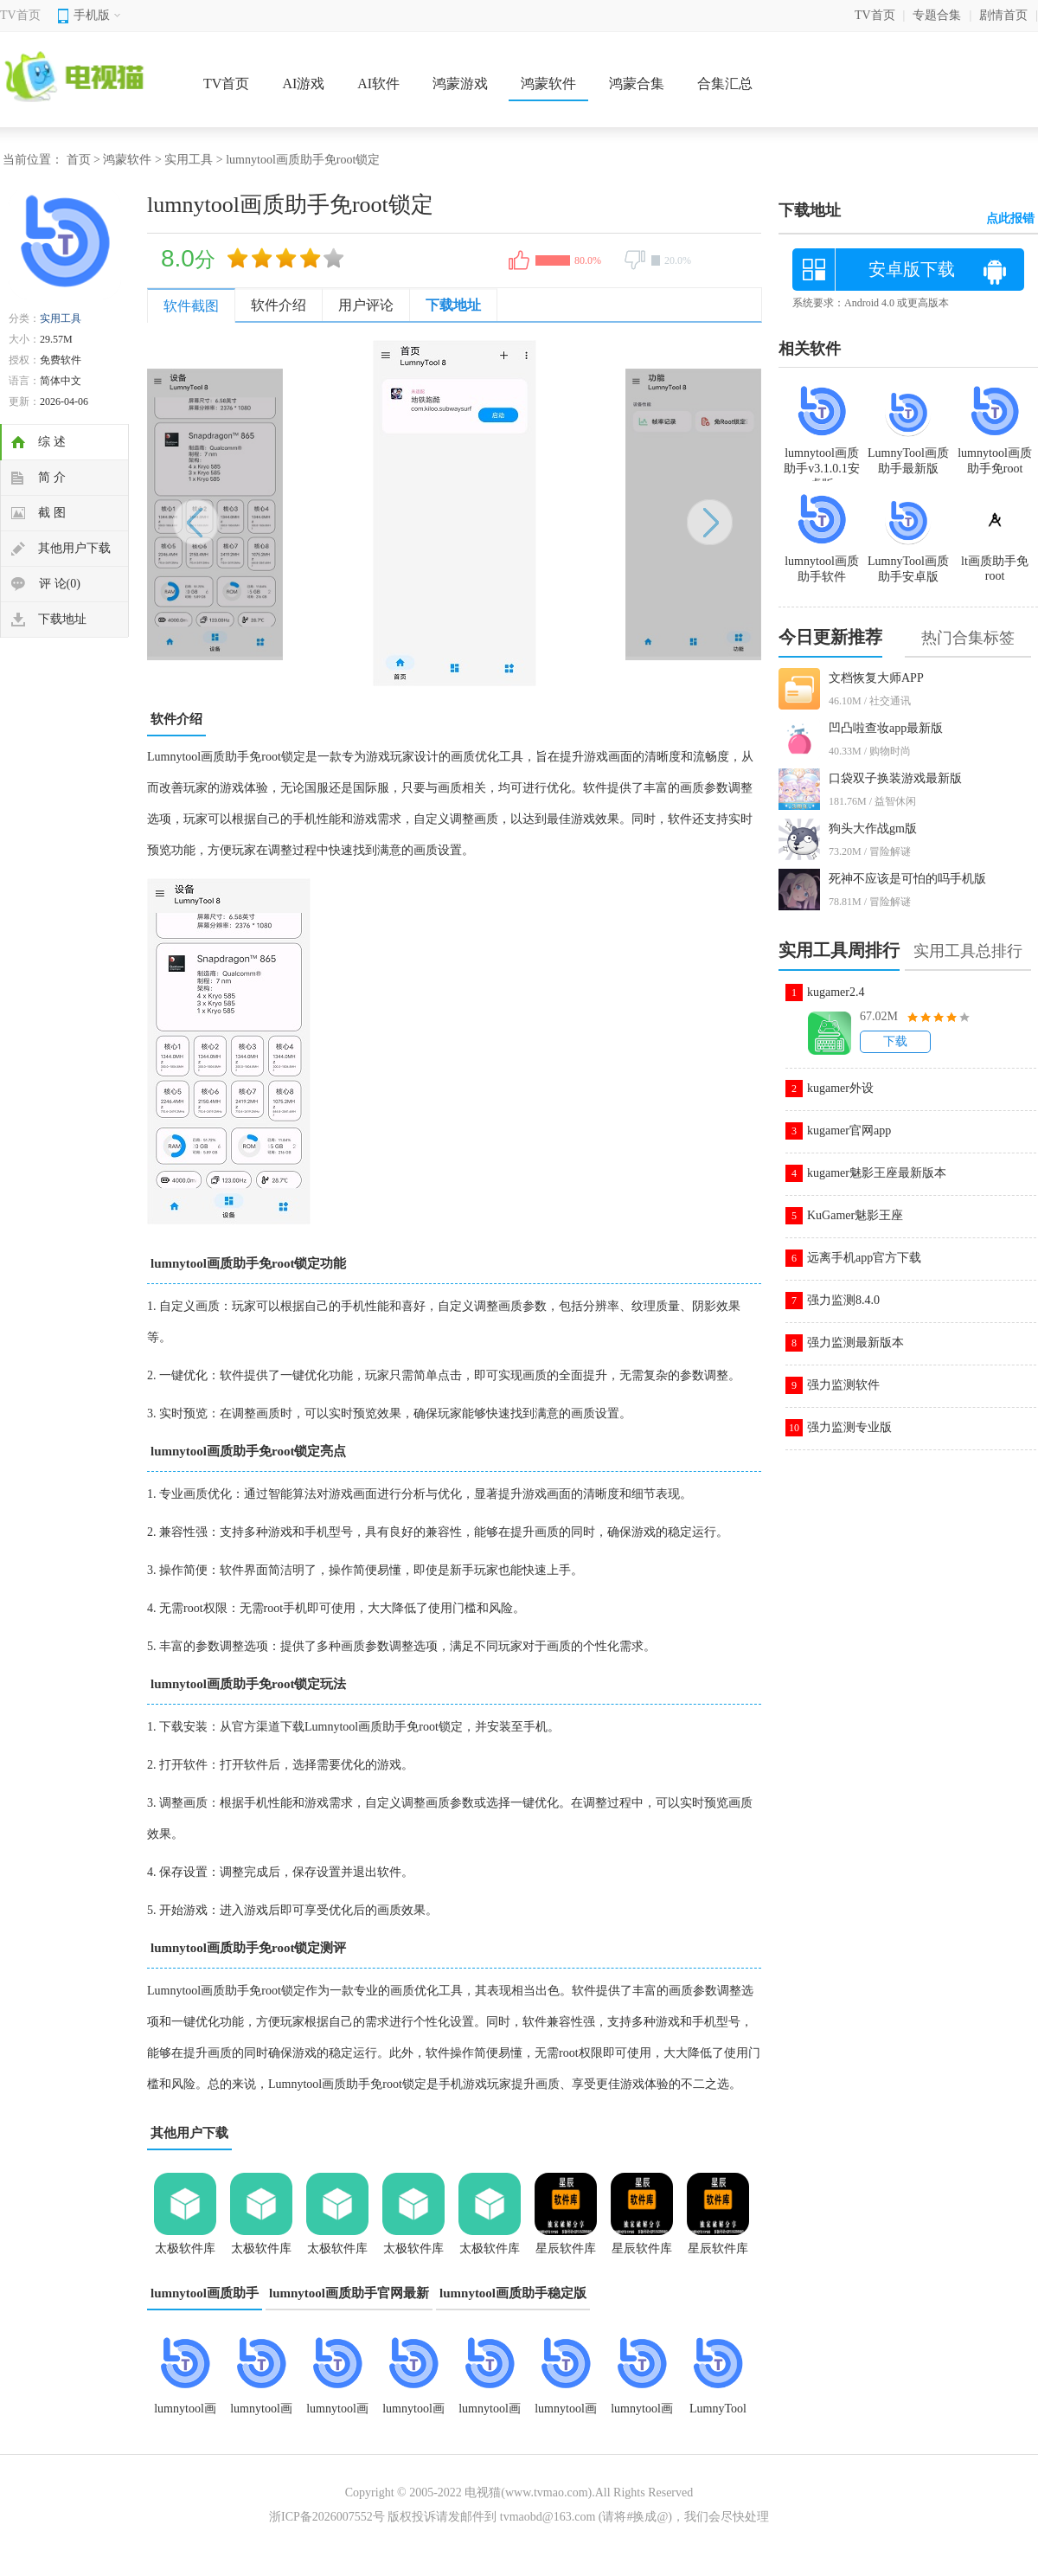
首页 (79, 159)
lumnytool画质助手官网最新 (349, 2293)
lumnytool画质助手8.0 (337, 2414)
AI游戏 (303, 83)
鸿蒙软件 (548, 83)
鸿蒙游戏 (460, 83)
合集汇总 (725, 83)
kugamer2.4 (835, 992)
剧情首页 (1003, 15)
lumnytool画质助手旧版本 (261, 2414)
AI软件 (378, 83)
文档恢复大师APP (876, 677)
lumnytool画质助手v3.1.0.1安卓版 (185, 2414)
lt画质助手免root (994, 561)
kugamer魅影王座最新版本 (876, 1172)
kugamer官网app (849, 1130)
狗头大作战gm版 (873, 828)
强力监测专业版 (849, 1427)
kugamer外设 (840, 1088)
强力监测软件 (843, 1384)
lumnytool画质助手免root (995, 453)
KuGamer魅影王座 (855, 1215)
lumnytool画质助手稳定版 (512, 2293)
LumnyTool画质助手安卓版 (908, 561)
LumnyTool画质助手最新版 (908, 453)
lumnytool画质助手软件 (642, 2414)
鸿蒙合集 (636, 83)
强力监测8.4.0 (843, 1300)
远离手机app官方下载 (864, 1257)
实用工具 (188, 159)
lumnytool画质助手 (205, 2293)
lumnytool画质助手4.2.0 (489, 2414)
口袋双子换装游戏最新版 (895, 778)
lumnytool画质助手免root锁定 (413, 2414)
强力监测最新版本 (855, 1342)
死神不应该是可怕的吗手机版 (907, 878)
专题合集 (937, 15)
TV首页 (20, 15)
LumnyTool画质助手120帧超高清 (717, 2414)
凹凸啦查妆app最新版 (886, 728)
